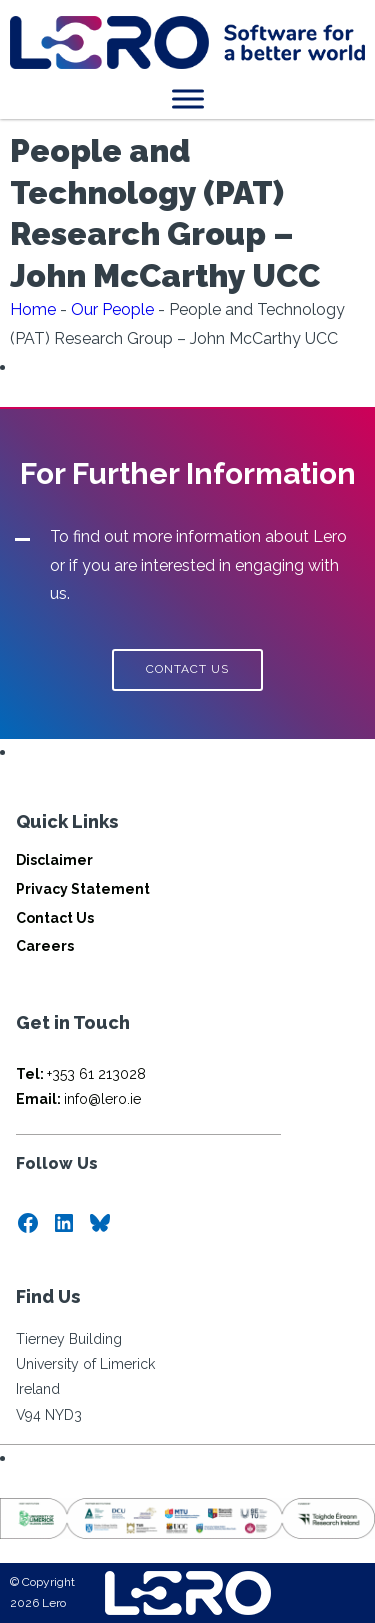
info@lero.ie (78, 1099)
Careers (45, 946)
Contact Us (55, 918)
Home (33, 309)
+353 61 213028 (81, 1074)
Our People (112, 309)
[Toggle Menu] (188, 98)
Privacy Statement (83, 889)
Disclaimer (54, 860)
